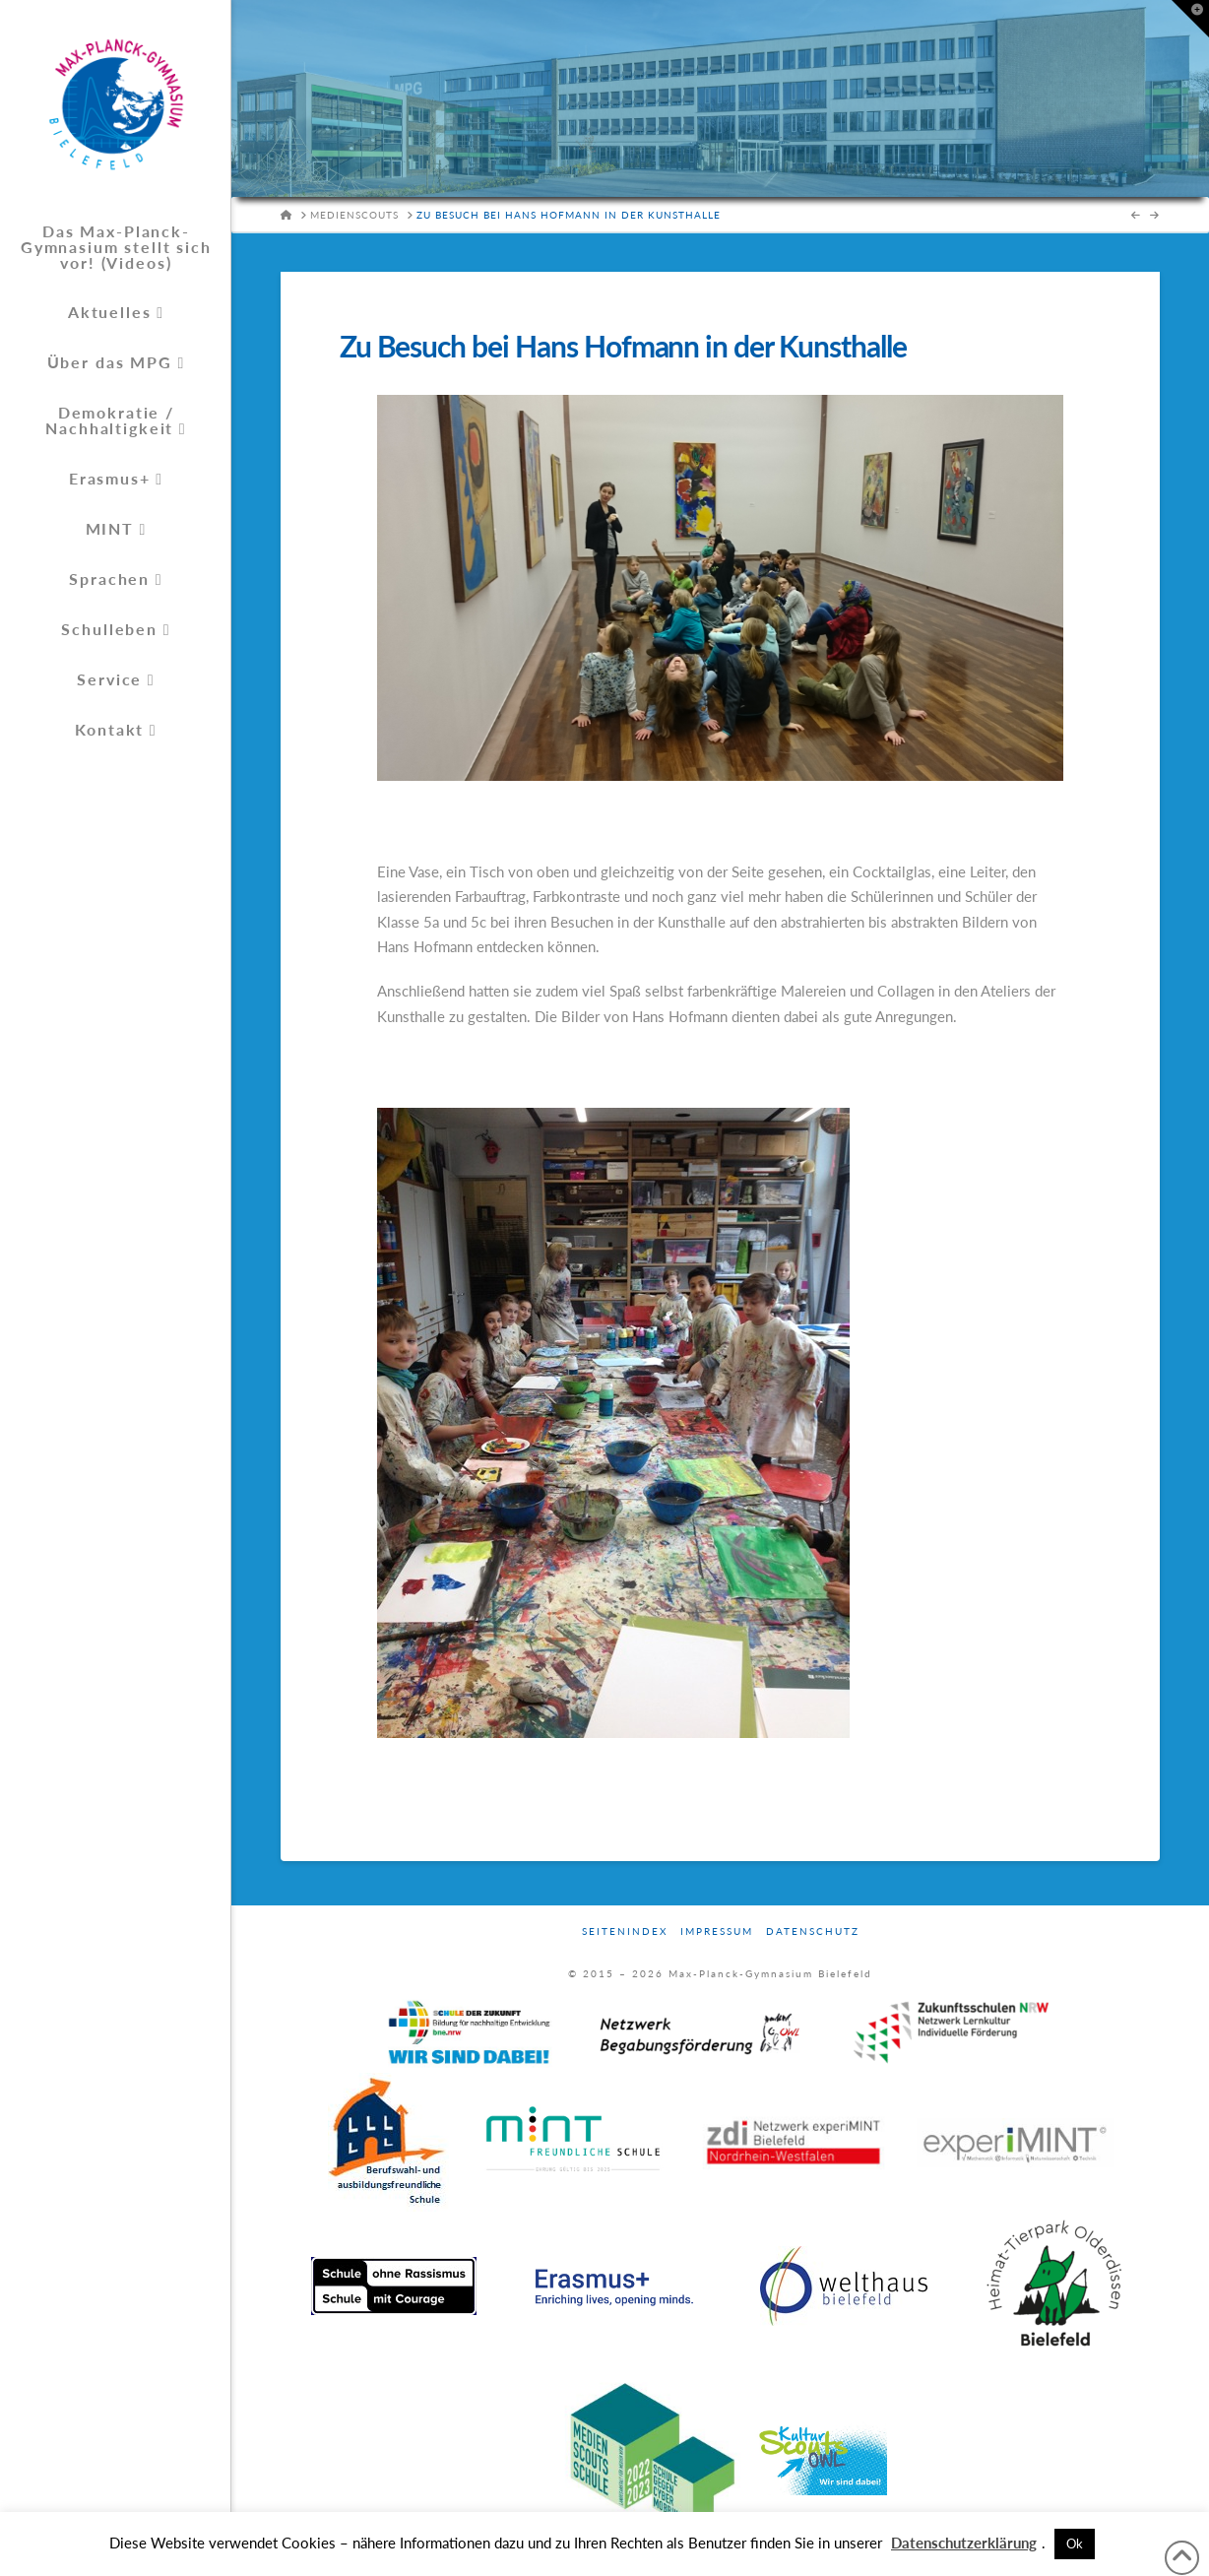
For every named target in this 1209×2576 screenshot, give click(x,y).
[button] (1190, 18)
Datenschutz (812, 1931)
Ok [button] (1074, 2543)
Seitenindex (625, 1931)
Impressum (716, 1931)
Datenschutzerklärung (964, 2542)
